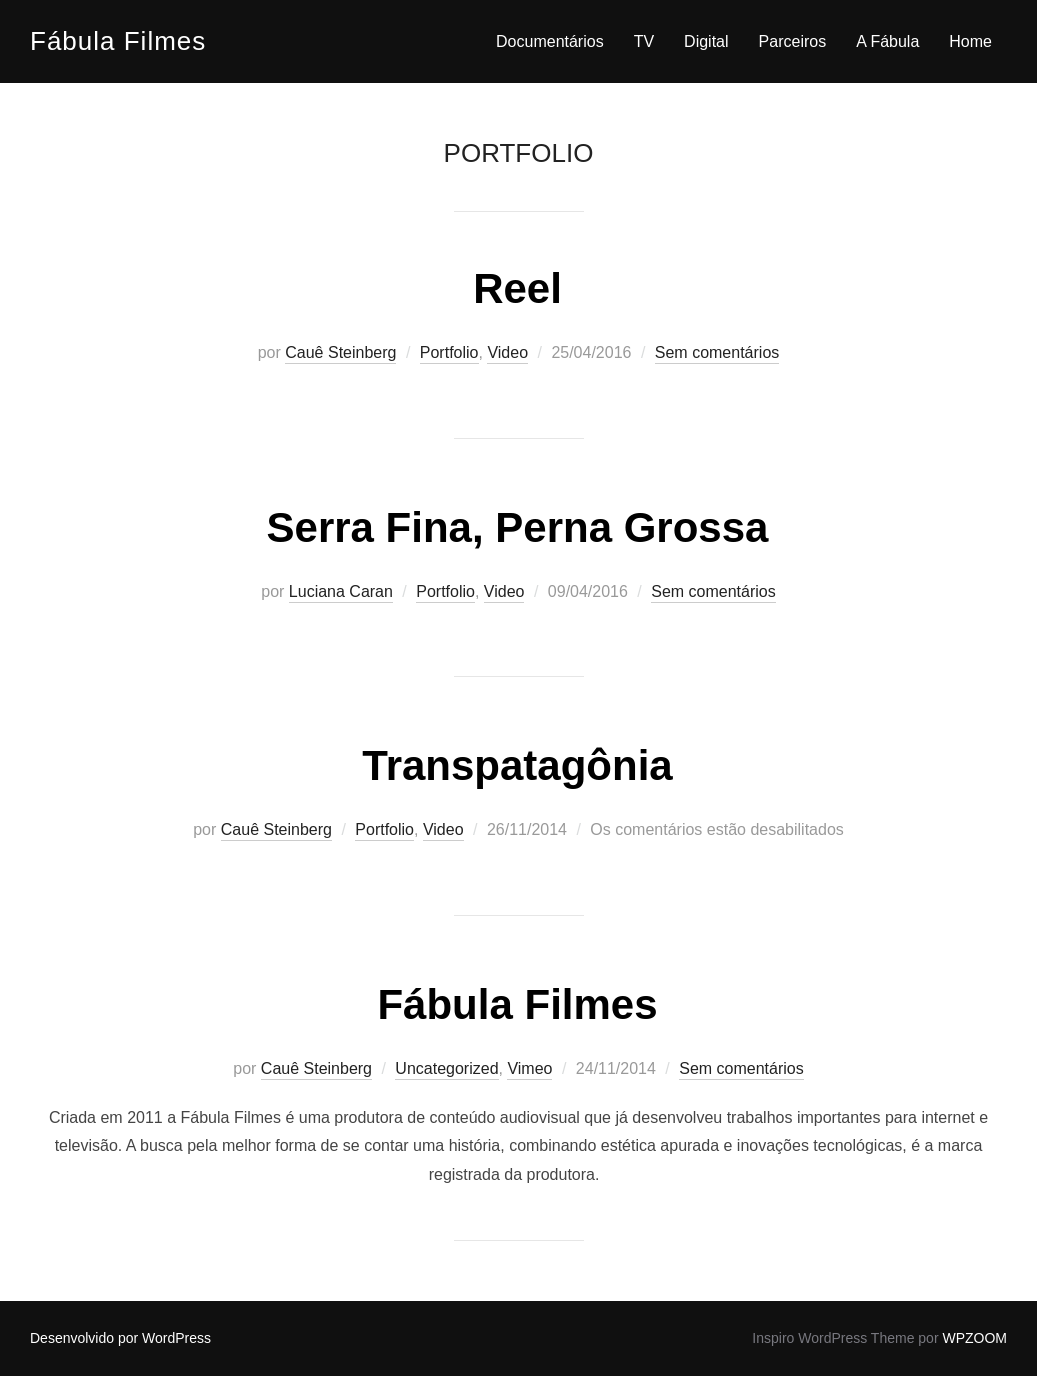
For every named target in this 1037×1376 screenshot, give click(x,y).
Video (507, 352)
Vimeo (529, 1068)
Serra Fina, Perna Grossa (518, 527)
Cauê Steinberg (340, 352)
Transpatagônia (517, 765)
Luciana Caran (341, 591)
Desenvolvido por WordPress (120, 1338)
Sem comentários (717, 352)
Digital (706, 41)
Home (970, 41)
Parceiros (793, 41)
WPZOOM (974, 1338)
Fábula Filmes (118, 41)
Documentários (550, 41)
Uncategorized (446, 1068)
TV (644, 41)
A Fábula (887, 41)
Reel (517, 288)
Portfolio (449, 352)
